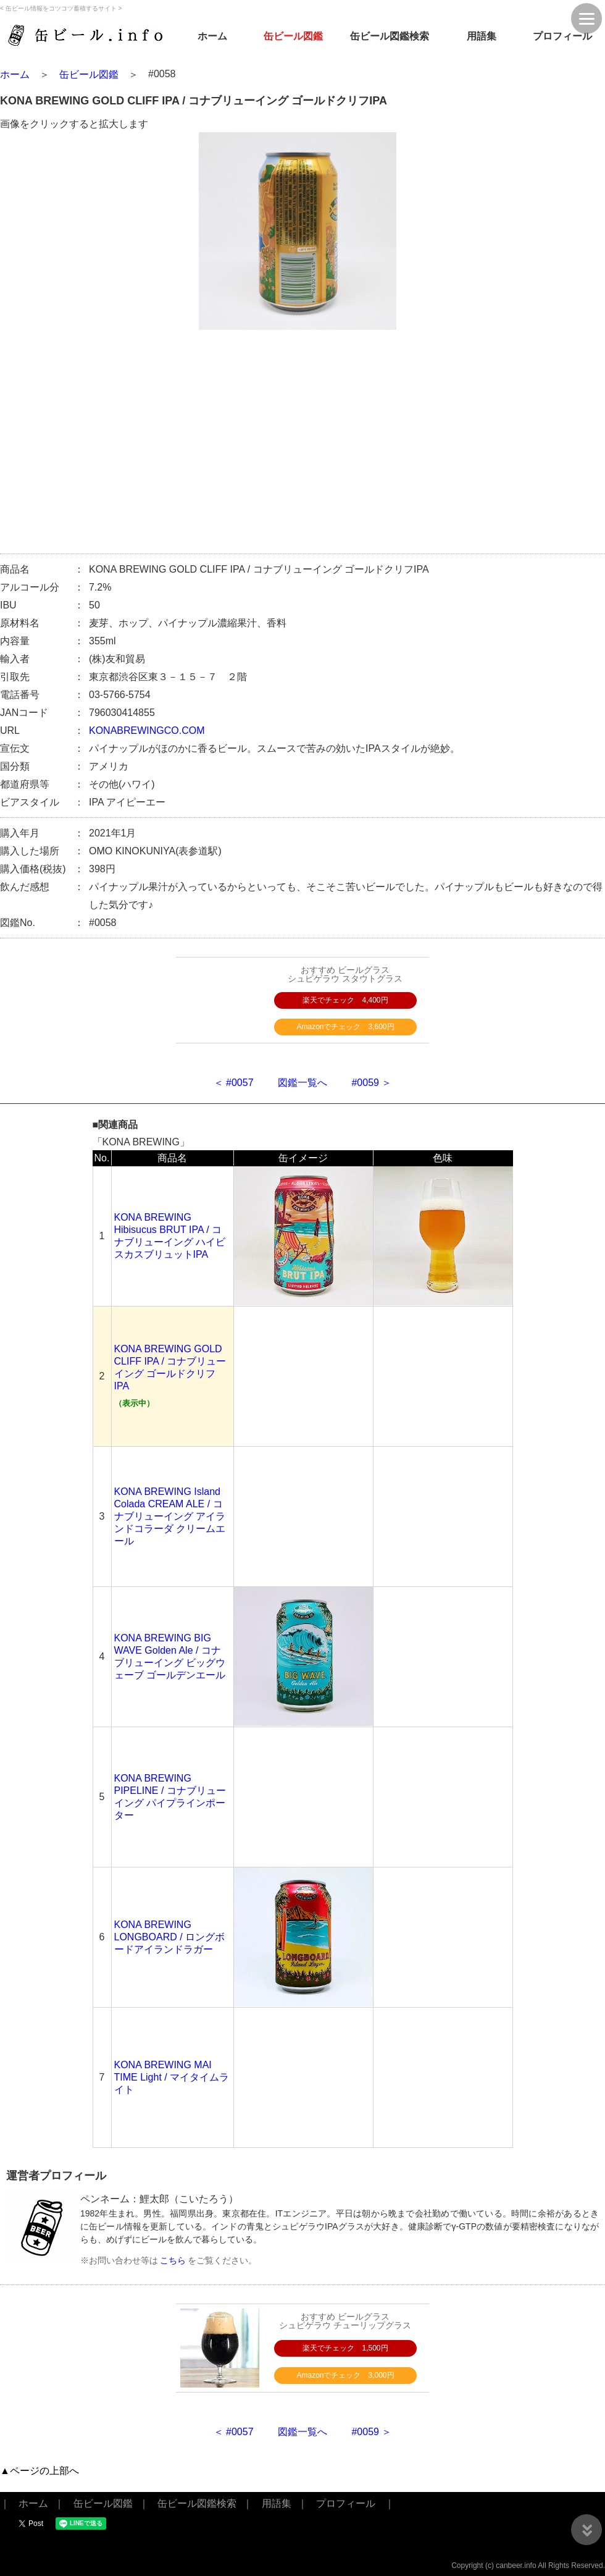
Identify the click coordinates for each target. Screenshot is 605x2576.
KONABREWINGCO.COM (147, 730)
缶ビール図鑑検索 (389, 36)
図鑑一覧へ (302, 1082)
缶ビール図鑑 (293, 36)
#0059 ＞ (371, 1082)
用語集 (481, 36)
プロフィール (562, 36)
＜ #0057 (234, 1082)
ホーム (212, 36)
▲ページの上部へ (39, 2470)
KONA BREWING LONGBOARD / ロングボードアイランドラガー (169, 1937)
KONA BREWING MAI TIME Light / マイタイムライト (172, 2077)
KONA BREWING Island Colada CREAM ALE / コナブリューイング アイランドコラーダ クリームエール (169, 1516)
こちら (173, 2260)
